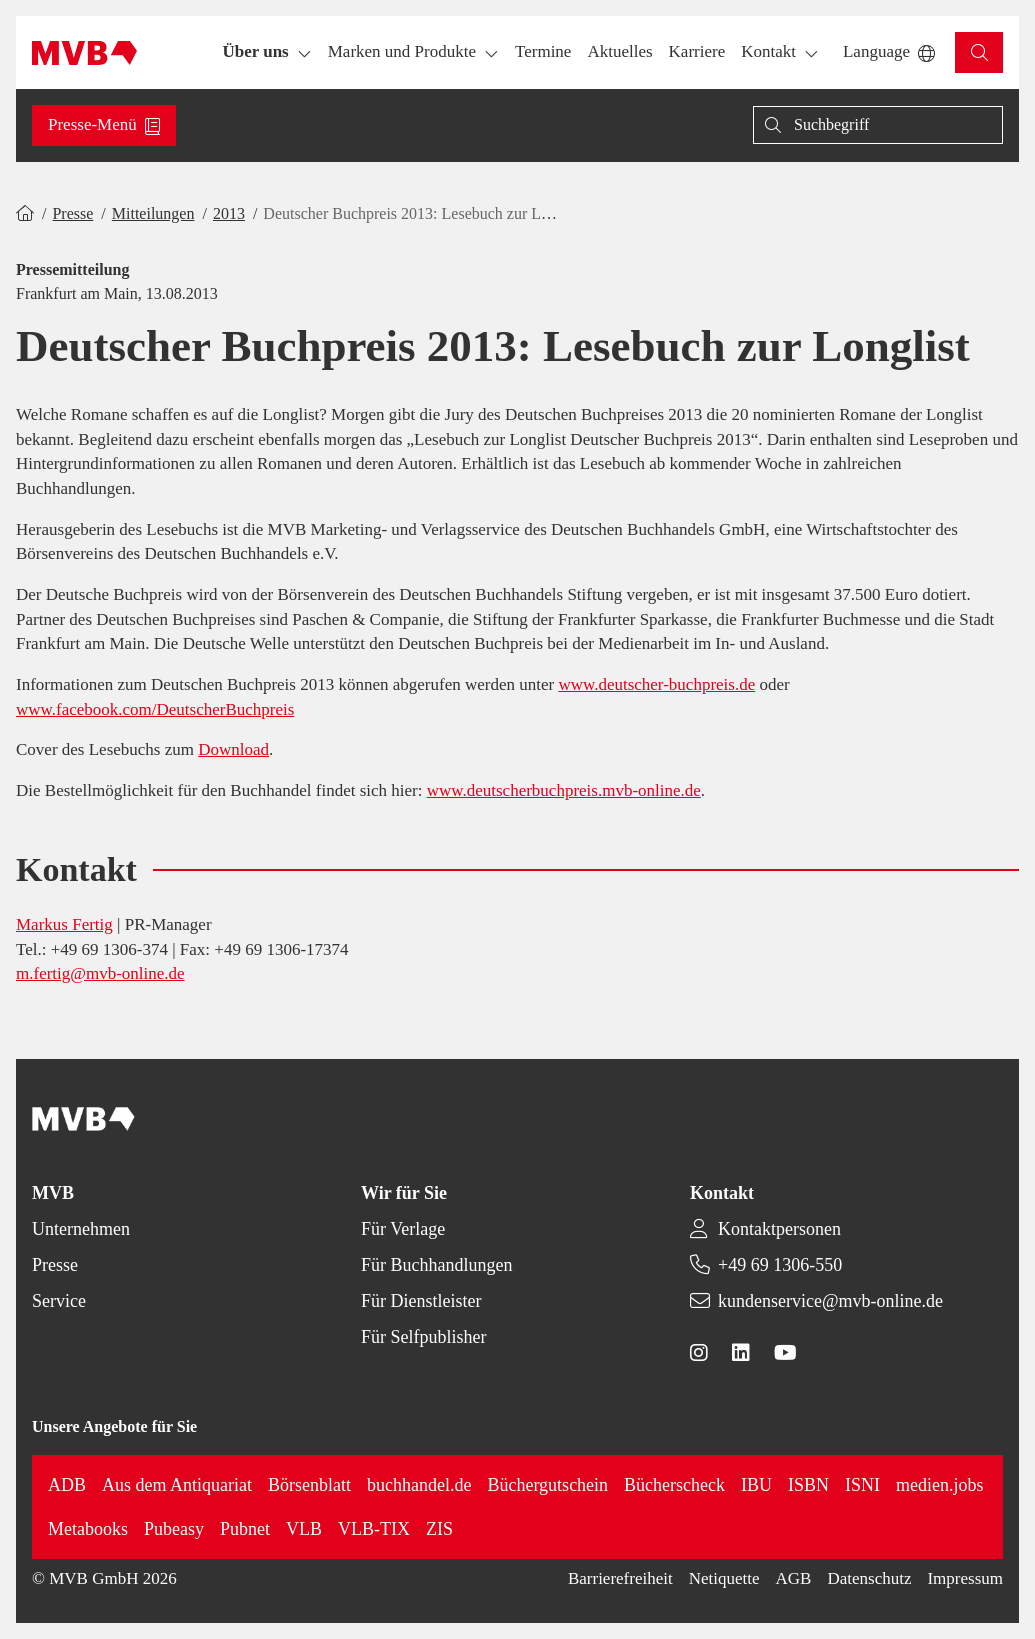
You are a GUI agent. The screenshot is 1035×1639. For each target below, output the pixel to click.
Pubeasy (174, 1529)
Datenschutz (869, 1578)
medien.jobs (940, 1485)
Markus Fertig (64, 924)
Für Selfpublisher (424, 1337)
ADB (67, 1485)
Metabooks (88, 1529)
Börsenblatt (309, 1485)
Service (59, 1301)
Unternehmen (81, 1229)
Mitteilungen (153, 213)
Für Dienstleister (421, 1301)
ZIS (439, 1529)
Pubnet (245, 1529)
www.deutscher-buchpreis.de (656, 684)
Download (233, 749)
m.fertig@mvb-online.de (100, 973)
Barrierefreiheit (620, 1578)
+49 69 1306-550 (780, 1265)
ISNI (862, 1485)
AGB (794, 1578)
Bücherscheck (674, 1485)
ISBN (808, 1485)
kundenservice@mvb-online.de (830, 1301)
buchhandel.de (419, 1485)
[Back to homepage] (84, 53)
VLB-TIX (374, 1529)
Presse (72, 213)
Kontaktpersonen (779, 1229)
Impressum (965, 1578)
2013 (229, 213)
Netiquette (724, 1578)
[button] (543, 52)
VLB (304, 1529)
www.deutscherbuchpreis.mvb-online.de (564, 790)
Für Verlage (403, 1229)
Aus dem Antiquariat (177, 1485)
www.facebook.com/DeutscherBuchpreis (155, 709)
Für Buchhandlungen (436, 1265)
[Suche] (878, 125)
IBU (756, 1485)
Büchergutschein (547, 1485)
